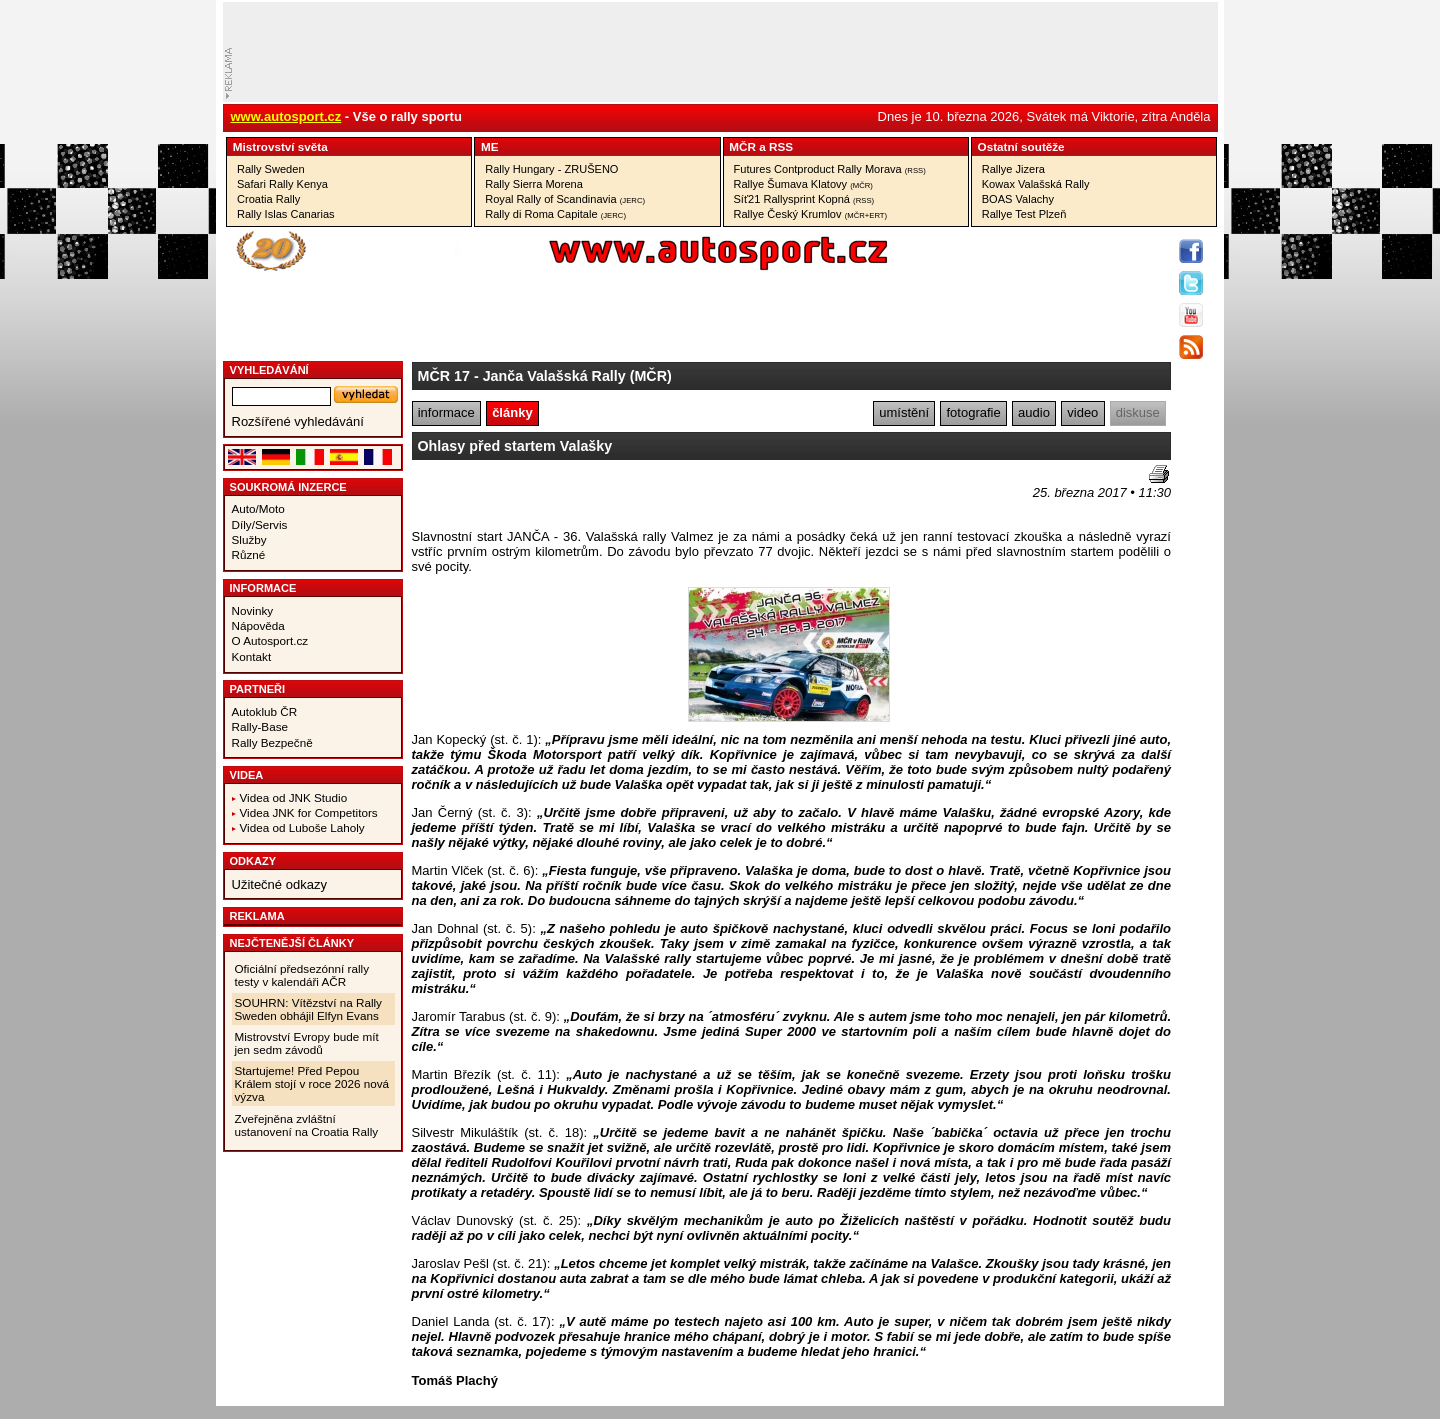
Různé (249, 554)
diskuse (1138, 412)
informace (446, 412)
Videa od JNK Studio (294, 797)
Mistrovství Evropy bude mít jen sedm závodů (307, 1043)
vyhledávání (269, 370)
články (512, 412)
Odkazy (253, 861)
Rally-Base (260, 726)
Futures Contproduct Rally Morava (830, 169)
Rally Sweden (271, 169)
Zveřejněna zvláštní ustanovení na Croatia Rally (307, 1125)
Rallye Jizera (1013, 169)
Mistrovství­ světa (280, 146)
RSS (781, 146)
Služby (249, 539)
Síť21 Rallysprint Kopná (804, 199)
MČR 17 (444, 376)
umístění (904, 412)
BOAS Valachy (1018, 199)
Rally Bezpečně (272, 742)
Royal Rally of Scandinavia (565, 199)
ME (490, 146)
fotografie (974, 412)
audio (1034, 412)
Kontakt (252, 656)
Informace (263, 588)
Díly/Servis (260, 524)
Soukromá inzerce (288, 487)
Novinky (253, 610)
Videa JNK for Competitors (309, 812)
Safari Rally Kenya (282, 184)
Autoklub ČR (265, 711)
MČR (742, 146)
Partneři (258, 689)
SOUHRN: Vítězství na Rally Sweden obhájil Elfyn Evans (308, 1009)
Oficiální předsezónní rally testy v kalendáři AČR (302, 975)
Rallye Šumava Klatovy (803, 184)
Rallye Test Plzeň (1024, 214)
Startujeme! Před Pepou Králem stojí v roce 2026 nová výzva (312, 1083)
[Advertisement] (529, 495)
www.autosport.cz (286, 116)
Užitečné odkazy (279, 884)
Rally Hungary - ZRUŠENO (551, 169)
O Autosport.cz (270, 640)
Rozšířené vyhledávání (298, 421)
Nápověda (258, 625)
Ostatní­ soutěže (1021, 146)
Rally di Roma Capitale (555, 214)
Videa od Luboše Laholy (302, 827)
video (1082, 412)
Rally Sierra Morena (534, 184)
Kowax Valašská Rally (1036, 184)
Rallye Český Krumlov (811, 214)
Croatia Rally (268, 199)
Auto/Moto (258, 508)
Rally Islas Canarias (286, 214)
